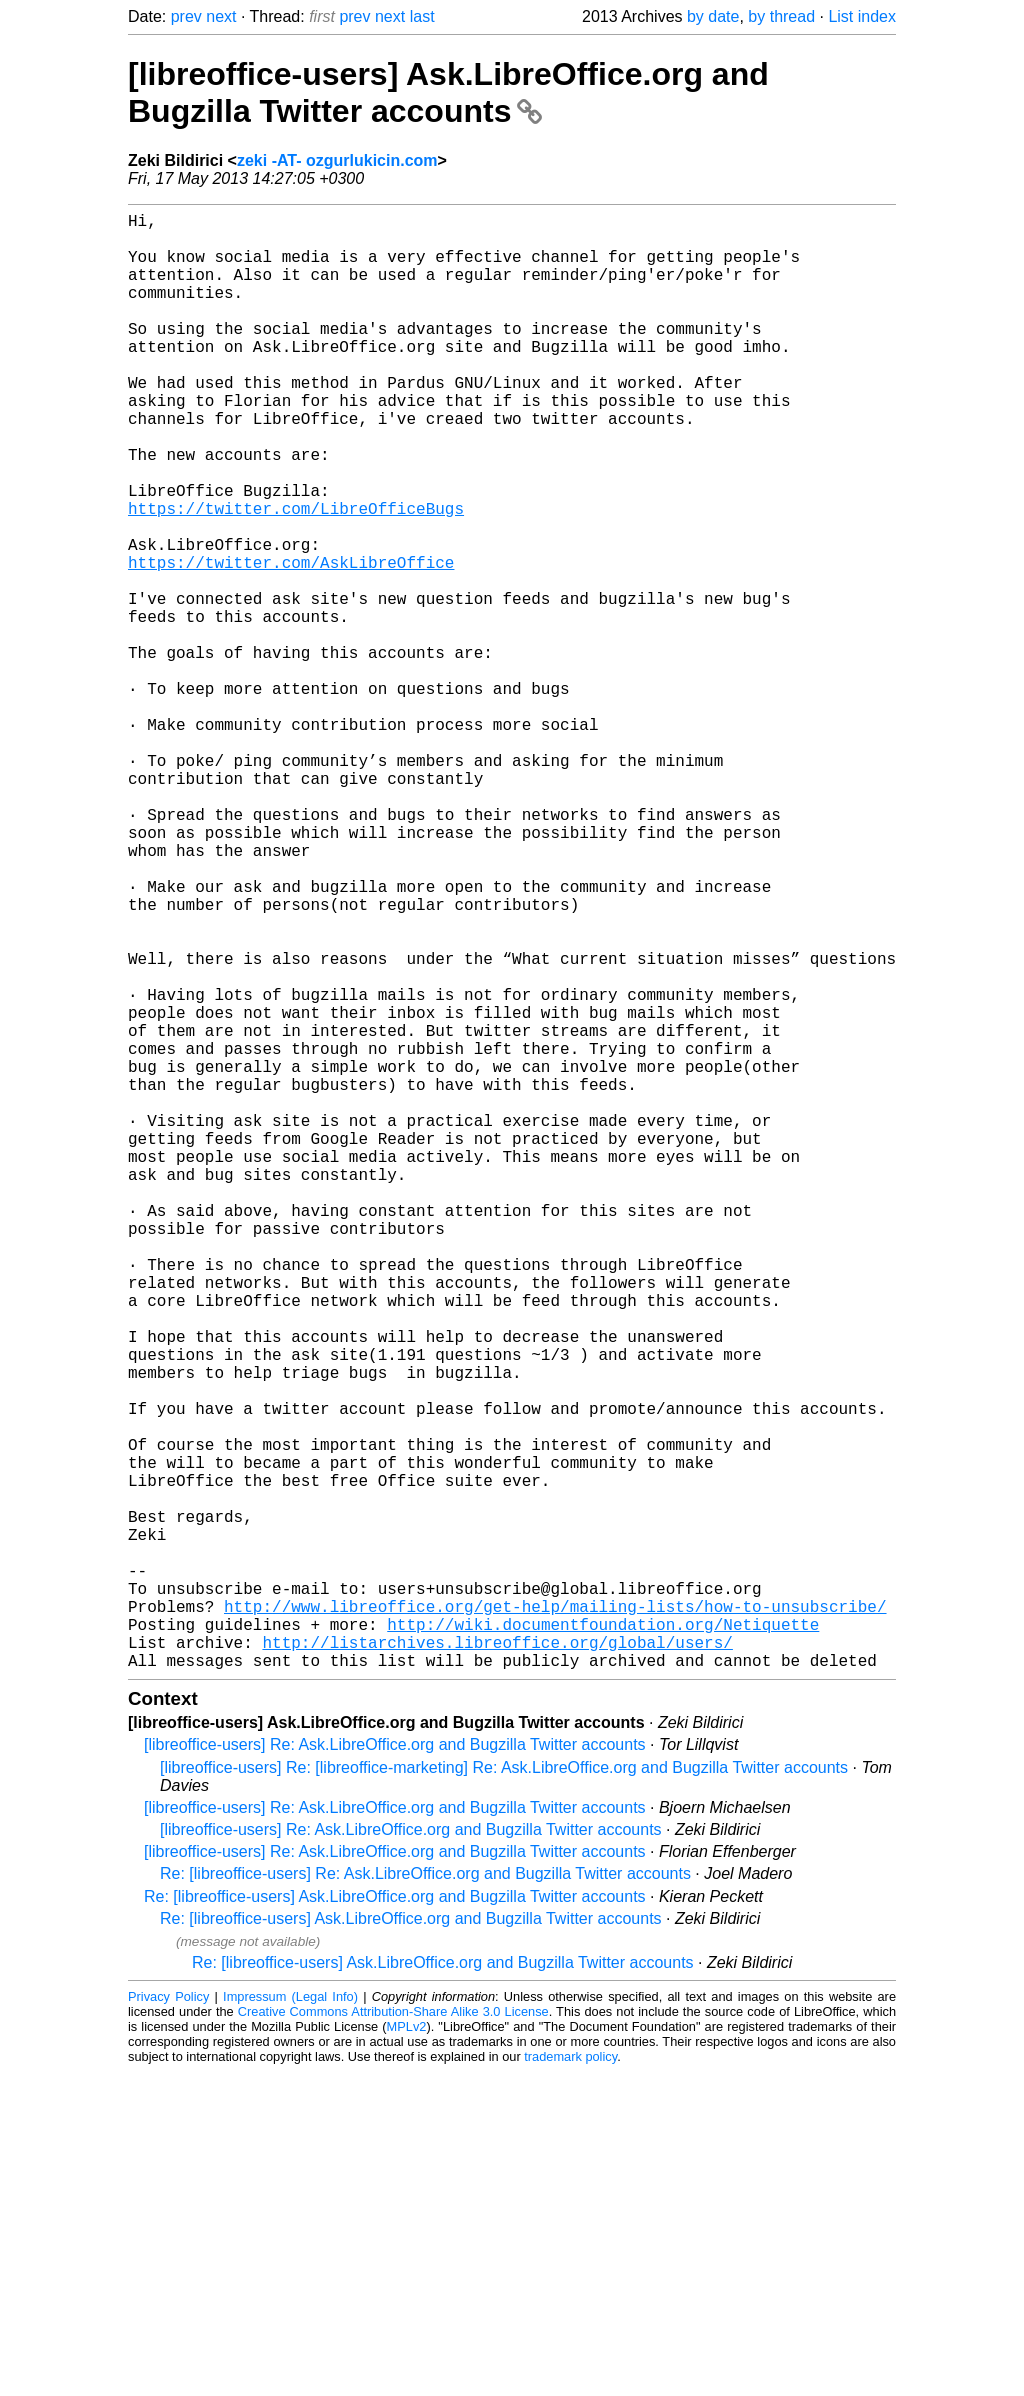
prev (186, 16)
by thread (781, 16)
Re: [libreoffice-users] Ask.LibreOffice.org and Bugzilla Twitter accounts (395, 2220)
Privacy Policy (168, 2320)
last (422, 16)
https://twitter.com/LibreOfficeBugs (296, 576)
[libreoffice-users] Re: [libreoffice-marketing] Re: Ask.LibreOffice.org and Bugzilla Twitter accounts (504, 2091)
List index (862, 16)
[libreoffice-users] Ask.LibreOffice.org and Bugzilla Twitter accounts (448, 92)
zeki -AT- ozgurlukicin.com (337, 160)
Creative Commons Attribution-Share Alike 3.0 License (393, 2335)
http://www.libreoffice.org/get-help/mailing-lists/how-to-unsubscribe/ (555, 1918)
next (221, 16)
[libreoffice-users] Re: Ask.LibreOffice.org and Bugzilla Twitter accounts (395, 2068)
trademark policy (570, 2380)
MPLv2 (407, 2350)
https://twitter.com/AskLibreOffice (291, 642)
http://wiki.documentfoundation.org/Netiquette (603, 1940)
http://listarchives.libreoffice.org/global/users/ (497, 1962)
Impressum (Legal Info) (290, 2320)
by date (713, 16)
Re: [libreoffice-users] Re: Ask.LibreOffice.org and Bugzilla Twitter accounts (425, 2197)
